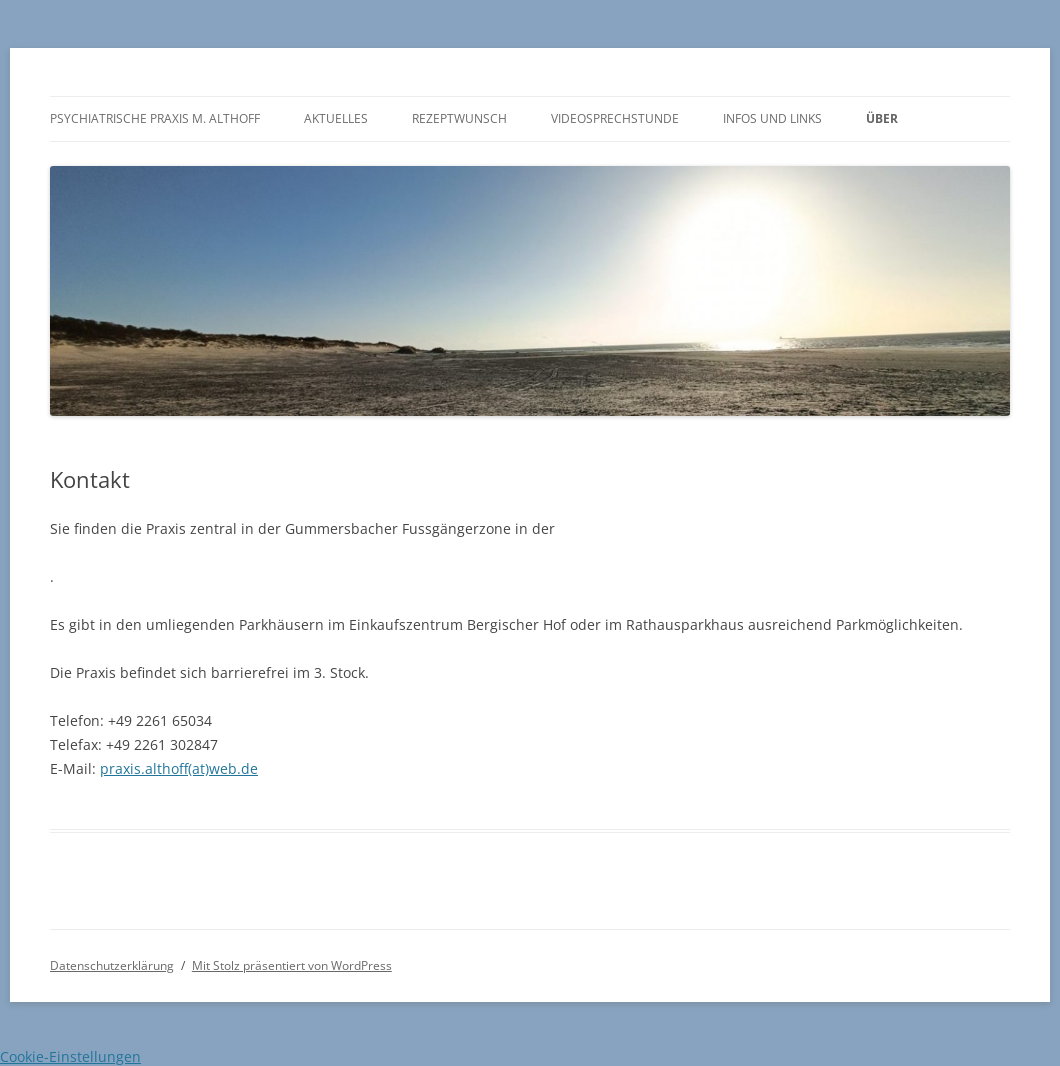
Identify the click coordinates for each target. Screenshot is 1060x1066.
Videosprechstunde (615, 118)
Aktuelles (336, 118)
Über (882, 118)
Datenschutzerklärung (112, 965)
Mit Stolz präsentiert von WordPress (292, 965)
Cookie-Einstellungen (70, 1056)
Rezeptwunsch (459, 118)
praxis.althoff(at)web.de (179, 768)
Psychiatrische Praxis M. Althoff (155, 118)
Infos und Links (772, 118)
